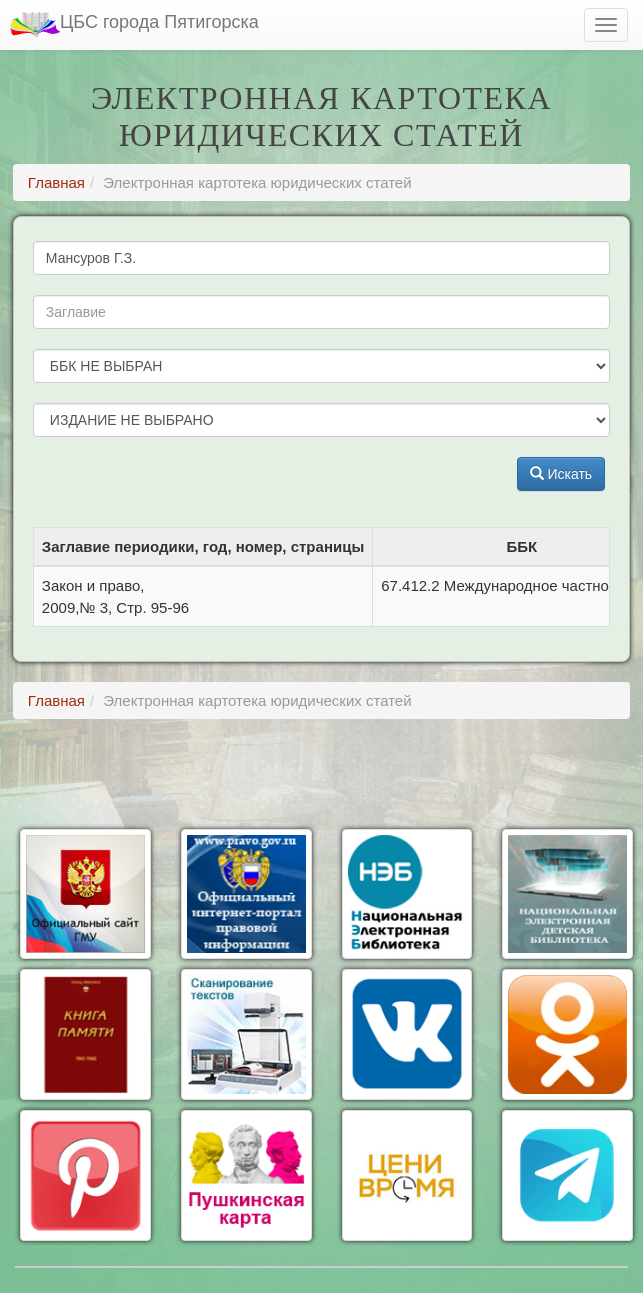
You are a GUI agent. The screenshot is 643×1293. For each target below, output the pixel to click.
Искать (561, 474)
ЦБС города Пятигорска (134, 24)
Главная (56, 182)
